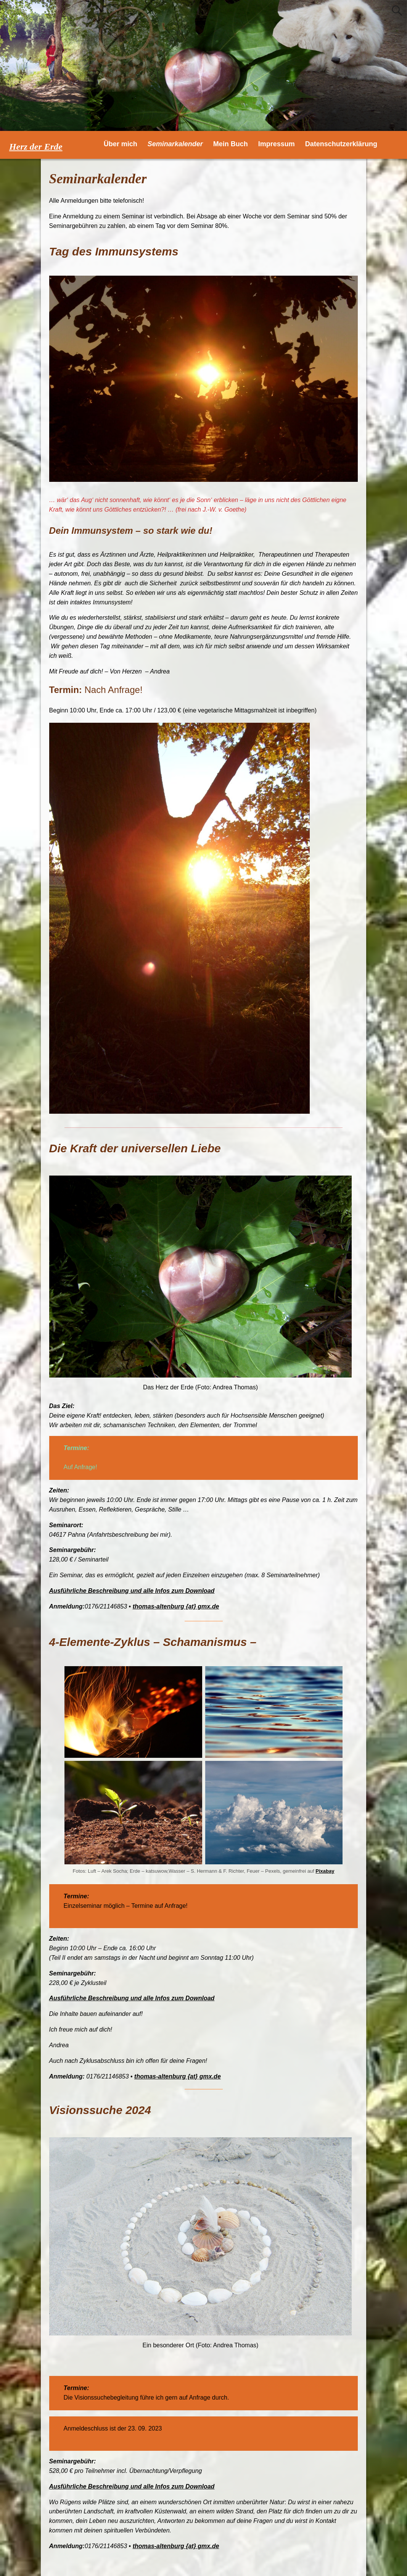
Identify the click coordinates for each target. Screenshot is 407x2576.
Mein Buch (230, 144)
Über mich (120, 144)
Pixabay (324, 1871)
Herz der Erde (36, 147)
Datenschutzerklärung (341, 144)
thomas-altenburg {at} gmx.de (176, 1606)
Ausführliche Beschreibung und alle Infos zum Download (132, 1591)
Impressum (276, 144)
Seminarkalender (175, 144)
